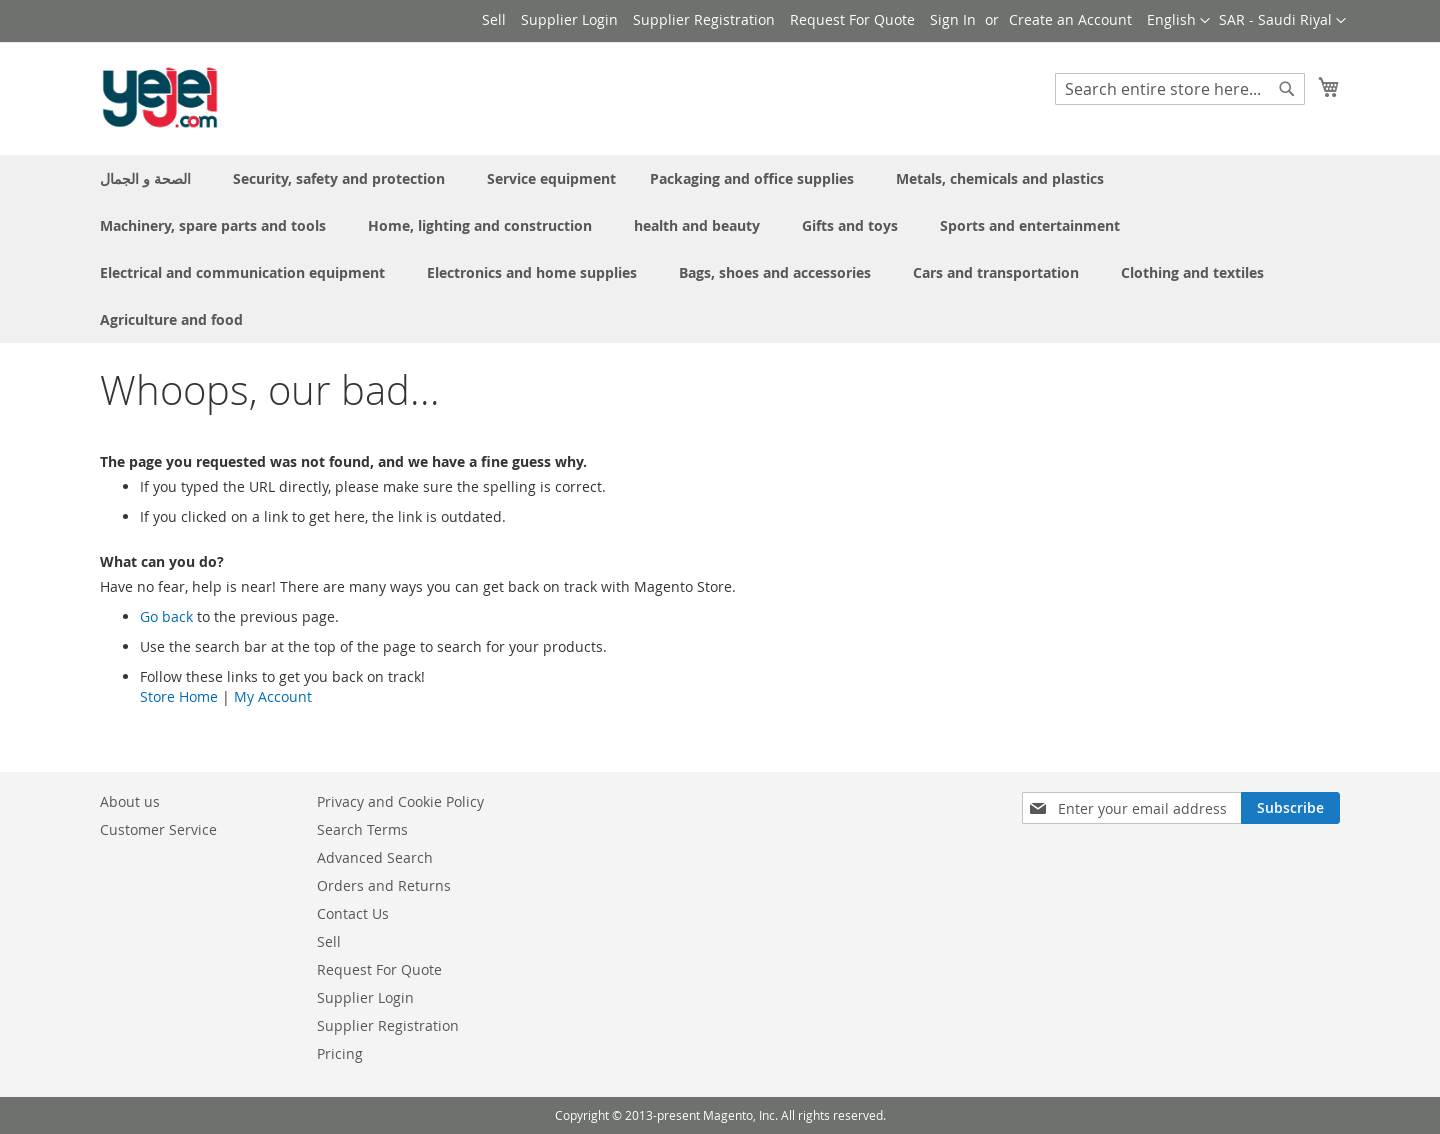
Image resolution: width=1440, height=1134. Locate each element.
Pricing (340, 1053)
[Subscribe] (1290, 808)
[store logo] (160, 97)
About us (130, 801)
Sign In (953, 19)
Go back (166, 616)
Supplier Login (569, 19)
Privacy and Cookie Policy (400, 801)
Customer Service (158, 829)
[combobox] (1180, 89)
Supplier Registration (704, 19)
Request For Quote (852, 19)
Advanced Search (375, 857)
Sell (494, 19)
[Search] (1287, 89)
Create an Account (1070, 19)
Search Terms (362, 829)
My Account (273, 696)
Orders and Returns (384, 885)
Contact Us (353, 913)
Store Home (179, 696)
